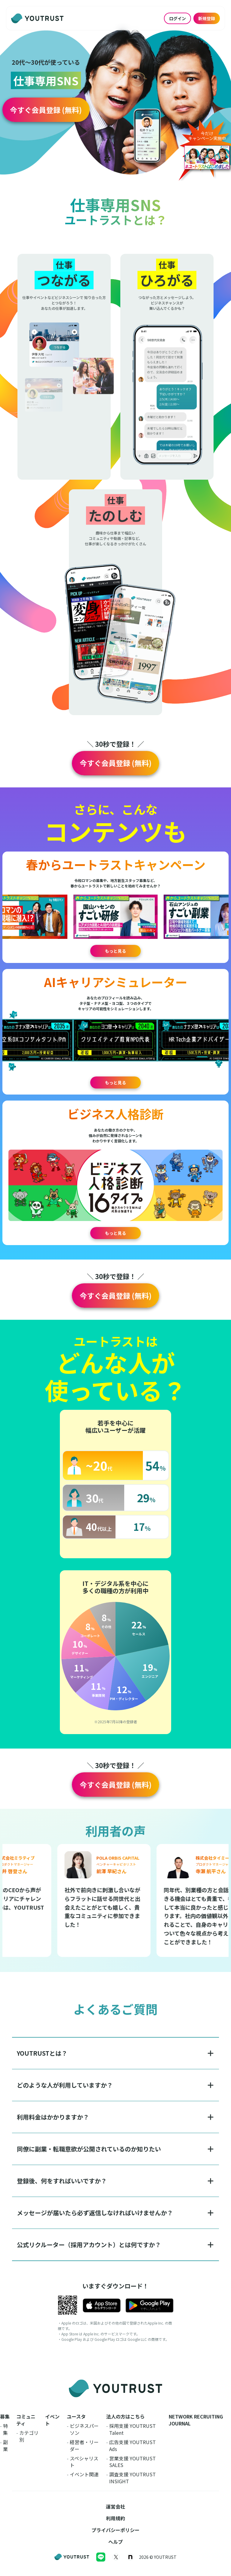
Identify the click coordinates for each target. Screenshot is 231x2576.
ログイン (177, 18)
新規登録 (206, 18)
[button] (46, 110)
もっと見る (115, 951)
